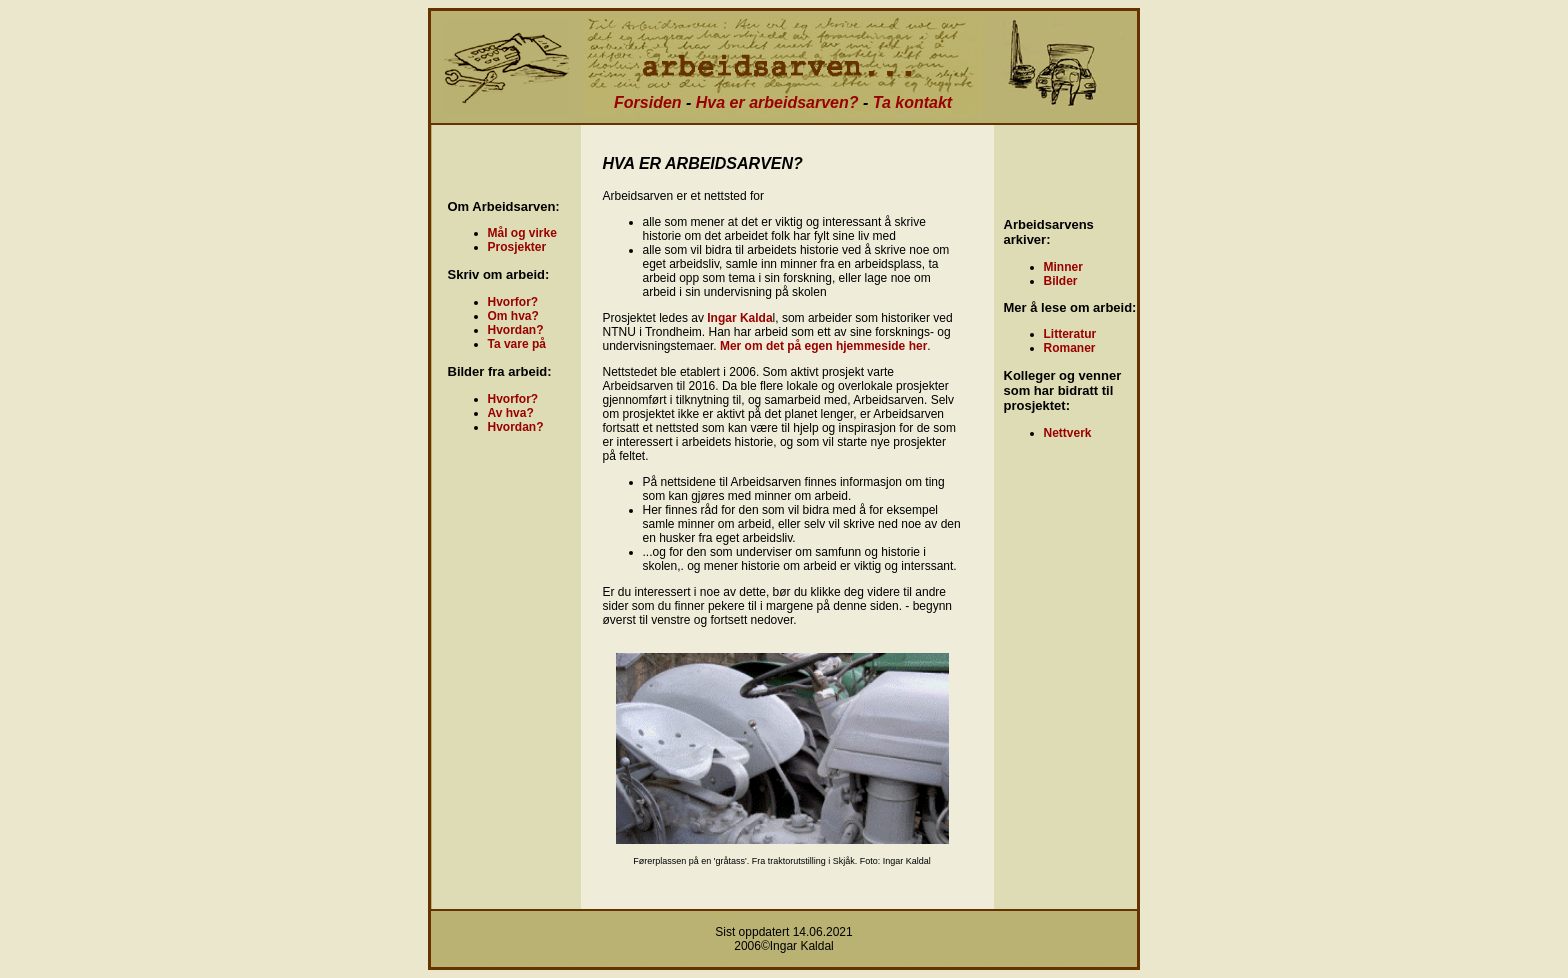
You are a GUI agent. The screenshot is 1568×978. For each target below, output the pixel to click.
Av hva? (511, 413)
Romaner (1070, 348)
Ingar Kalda (739, 318)
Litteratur (1070, 334)
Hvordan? (516, 330)
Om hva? (513, 316)
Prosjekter (517, 247)
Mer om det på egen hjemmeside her (823, 346)
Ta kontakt (912, 102)
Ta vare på (517, 344)
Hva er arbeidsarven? (777, 102)
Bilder (1061, 281)
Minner (1063, 267)
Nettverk (1068, 433)
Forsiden (648, 102)
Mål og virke (522, 233)
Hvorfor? (513, 302)
